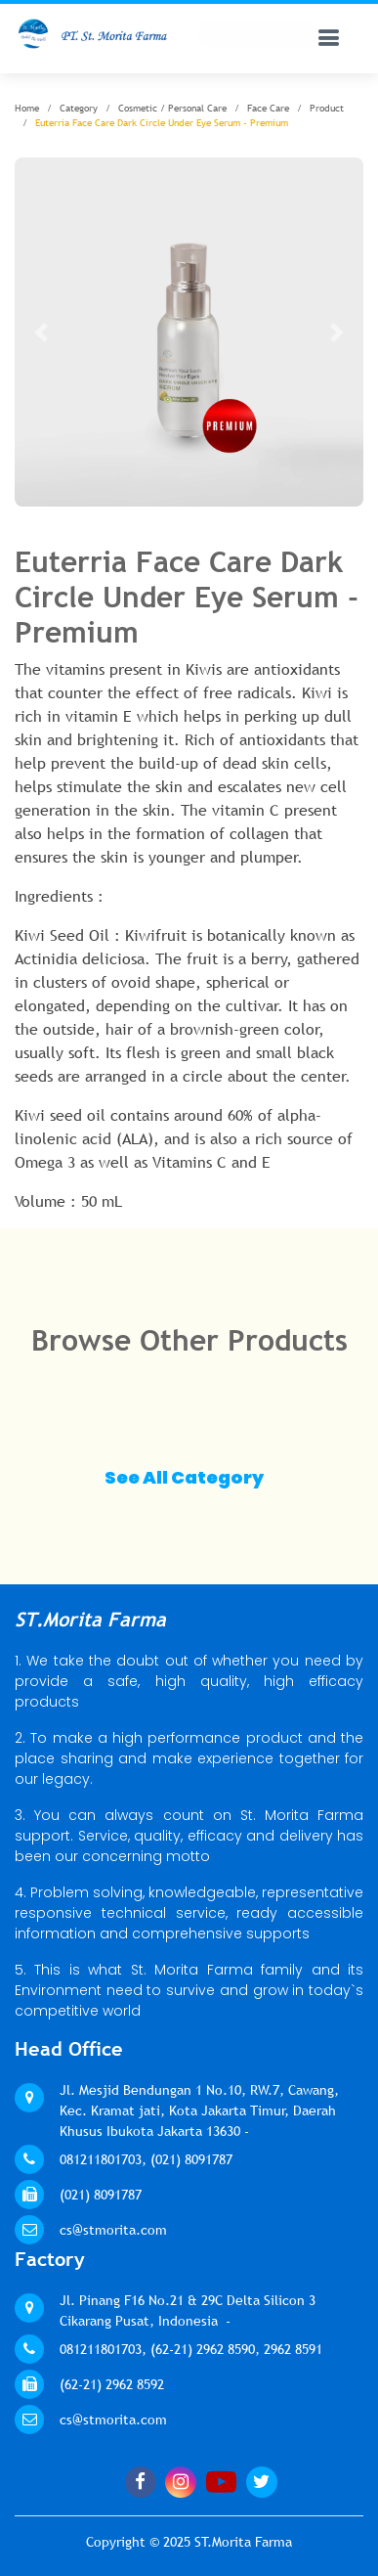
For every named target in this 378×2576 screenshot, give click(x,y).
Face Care (268, 108)
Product (327, 108)
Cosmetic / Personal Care (172, 108)
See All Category (184, 1477)
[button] (41, 332)
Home (27, 108)
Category (79, 108)
